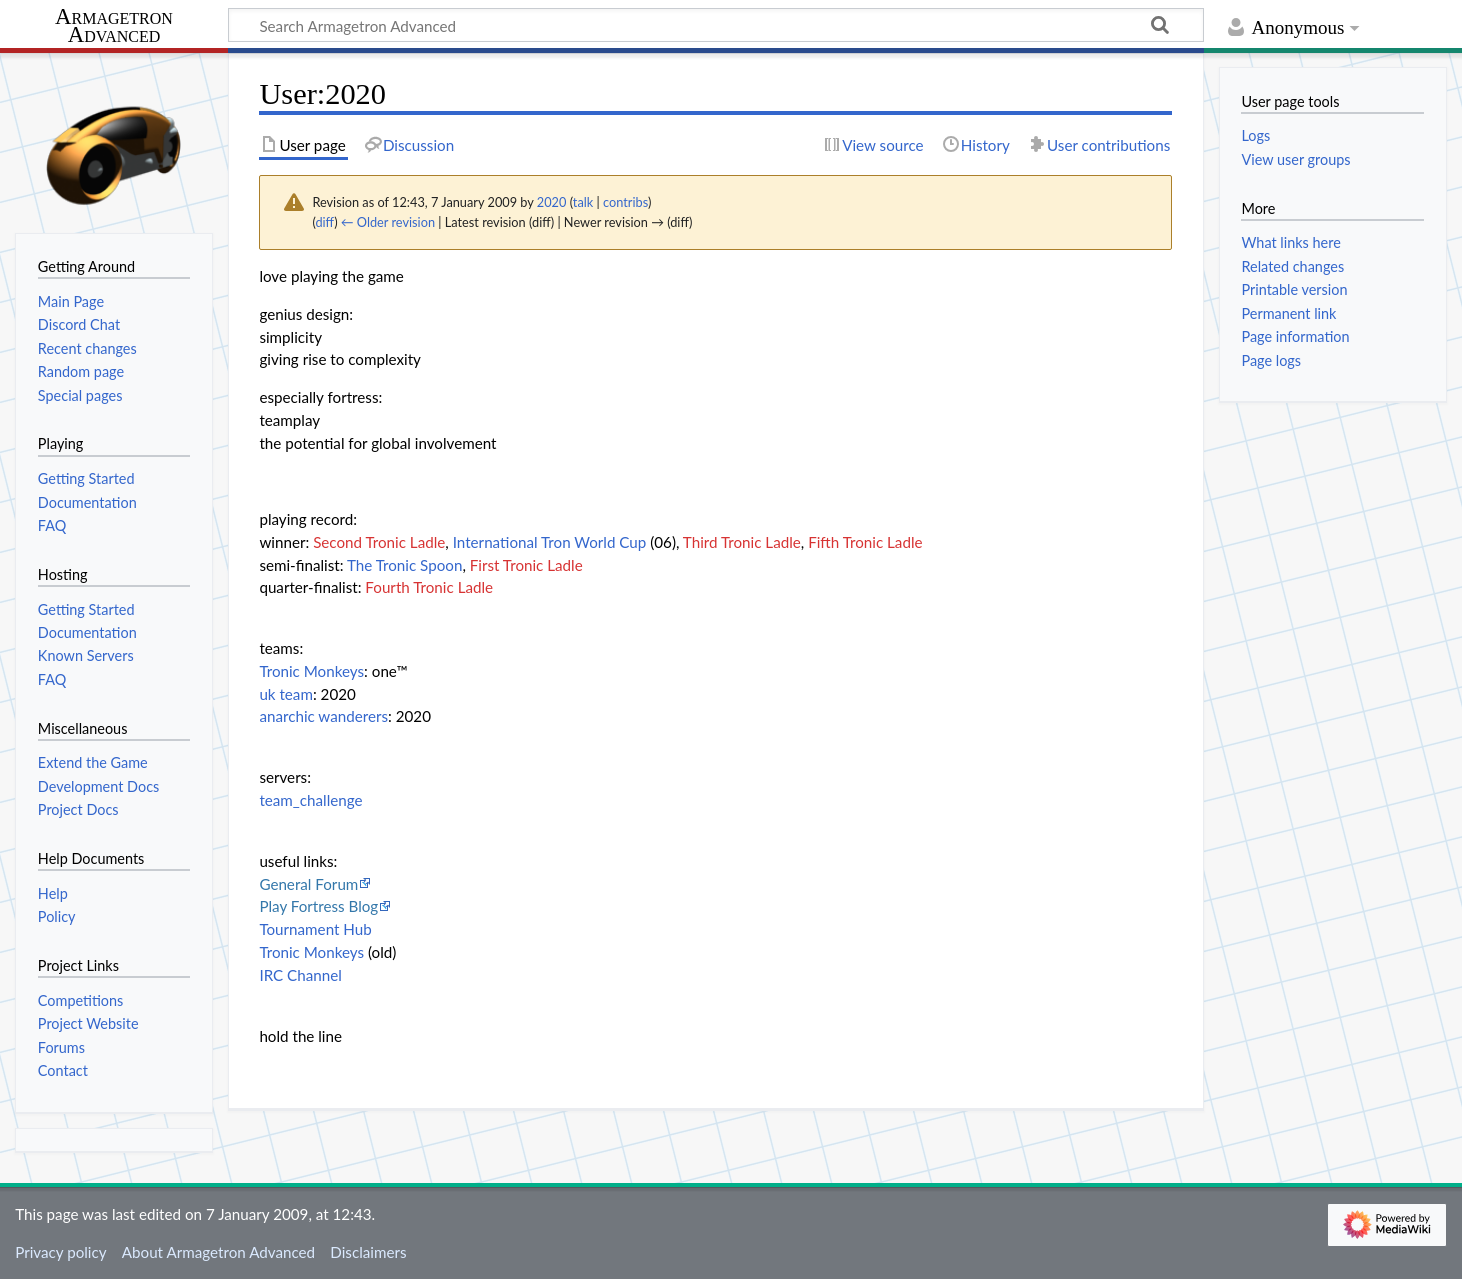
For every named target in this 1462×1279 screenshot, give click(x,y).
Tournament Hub (315, 929)
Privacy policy (60, 1252)
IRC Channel (300, 975)
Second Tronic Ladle (379, 542)
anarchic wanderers (323, 716)
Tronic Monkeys (311, 671)
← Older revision (388, 222)
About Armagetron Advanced (218, 1252)
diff (324, 222)
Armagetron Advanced (114, 26)
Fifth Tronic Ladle (865, 542)
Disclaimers (368, 1252)
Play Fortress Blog (318, 906)
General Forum (308, 884)
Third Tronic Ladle (742, 542)
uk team (286, 694)
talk (583, 202)
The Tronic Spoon (404, 565)
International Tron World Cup (550, 542)
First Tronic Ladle (526, 565)
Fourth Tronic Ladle (429, 587)
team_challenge (310, 800)
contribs (625, 202)
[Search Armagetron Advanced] (716, 25)
